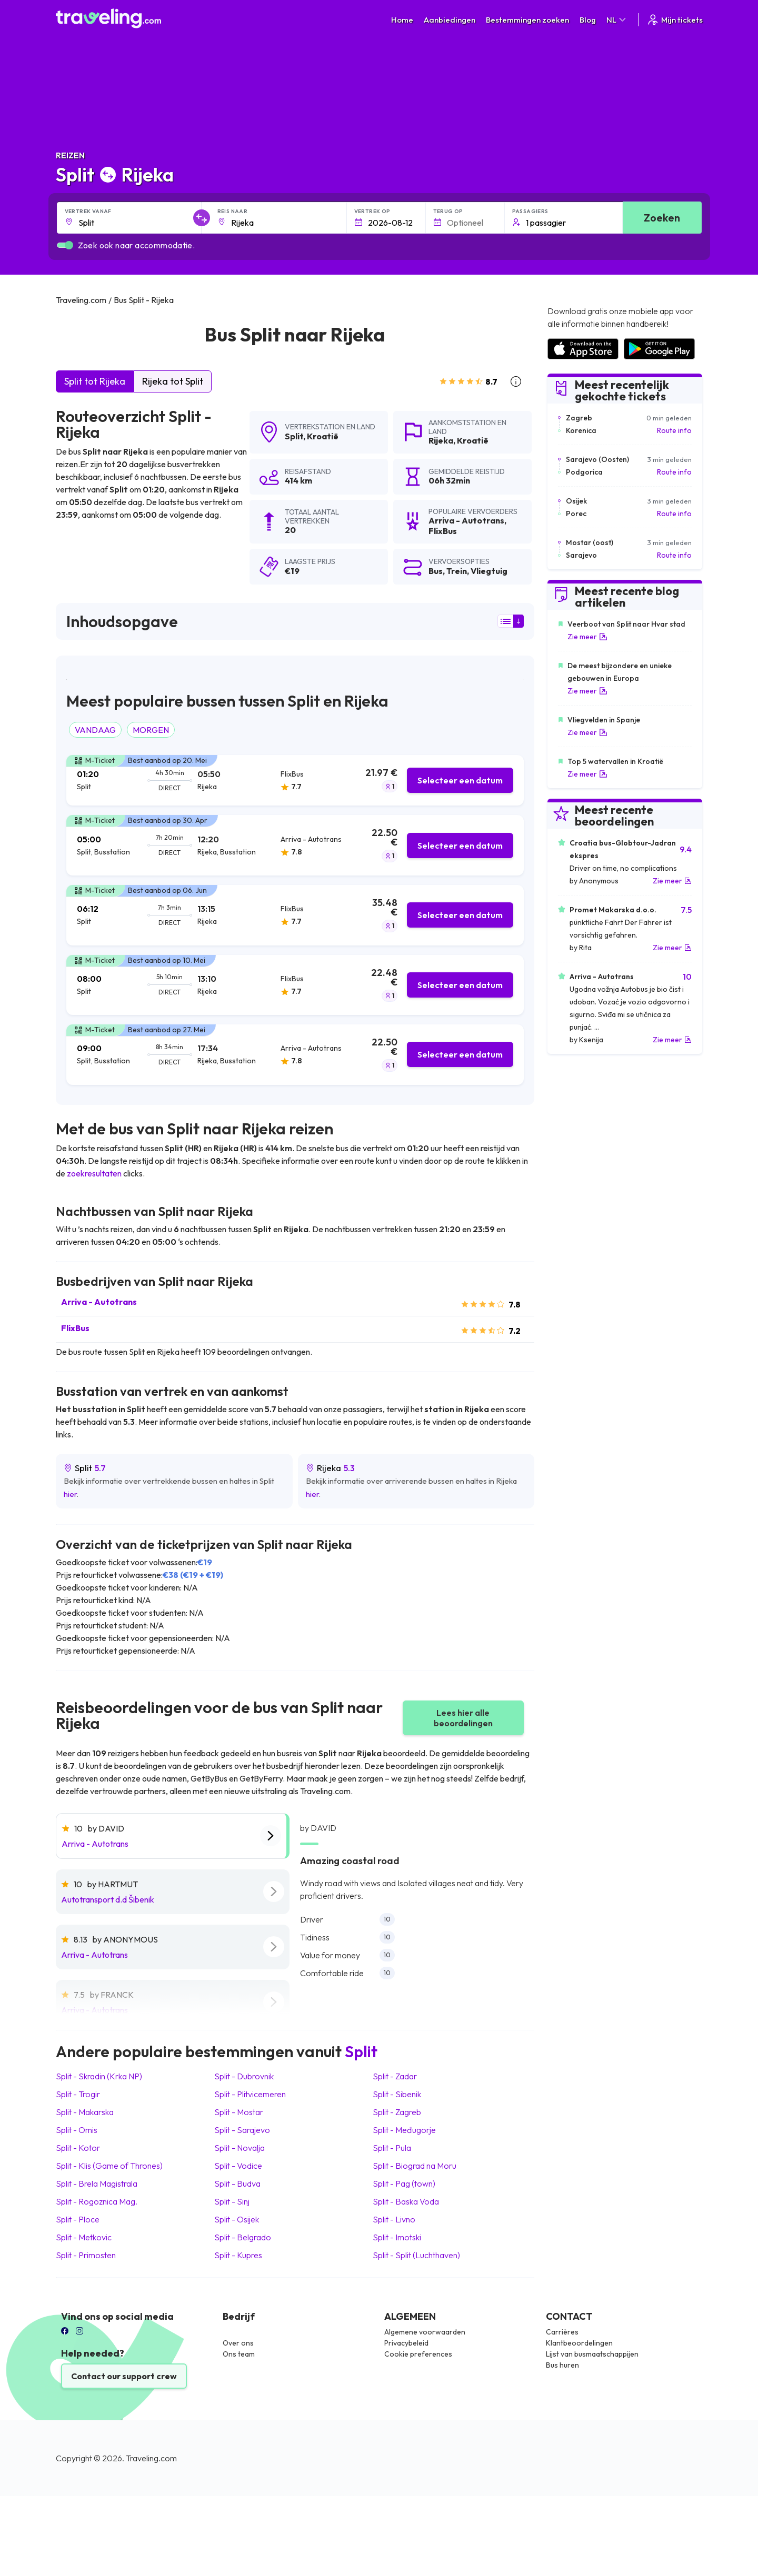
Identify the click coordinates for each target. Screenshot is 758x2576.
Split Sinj (232, 2201)
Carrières (562, 2332)
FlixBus (75, 1328)
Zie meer (587, 636)
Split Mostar (238, 2112)
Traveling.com (151, 2458)
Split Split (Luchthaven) (416, 2255)
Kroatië (322, 436)
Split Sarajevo (242, 2130)
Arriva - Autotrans (99, 1301)
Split (294, 436)
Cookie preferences (418, 2354)
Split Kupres (238, 2255)
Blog (588, 20)
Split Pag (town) (404, 2183)
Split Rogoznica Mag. (96, 2201)
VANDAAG (95, 729)
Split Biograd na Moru (414, 2165)
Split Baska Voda (406, 2201)
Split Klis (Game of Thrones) (109, 2165)
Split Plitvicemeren (250, 2094)
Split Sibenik (397, 2094)
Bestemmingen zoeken (527, 20)
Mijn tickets (674, 19)
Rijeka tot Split (172, 381)
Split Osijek (236, 2219)
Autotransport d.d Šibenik (107, 1899)
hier (70, 1494)
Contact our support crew (124, 2376)
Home (402, 20)
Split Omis (76, 2130)
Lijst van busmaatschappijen (592, 2354)
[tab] (295, 781)
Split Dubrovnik (244, 2076)
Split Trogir (78, 2094)
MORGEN (151, 729)
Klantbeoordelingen (579, 2343)
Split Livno (394, 2219)
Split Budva (237, 2183)
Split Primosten (86, 2255)
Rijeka (440, 440)
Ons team (239, 2354)
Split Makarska (85, 2112)
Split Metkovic (84, 2237)
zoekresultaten (94, 1173)
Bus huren (562, 2365)
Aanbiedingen (449, 20)
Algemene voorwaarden (424, 2332)
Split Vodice (238, 2165)
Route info (674, 430)
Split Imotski (397, 2237)
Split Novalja (239, 2147)
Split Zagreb (397, 2112)
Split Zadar (395, 2076)
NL (616, 20)
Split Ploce (77, 2219)
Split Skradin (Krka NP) (99, 2076)
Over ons (238, 2343)
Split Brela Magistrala (96, 2183)
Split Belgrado (242, 2237)
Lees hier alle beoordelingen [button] (463, 1717)
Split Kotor (78, 2147)
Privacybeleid (406, 2343)
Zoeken (662, 217)
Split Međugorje (404, 2130)
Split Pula (392, 2147)
